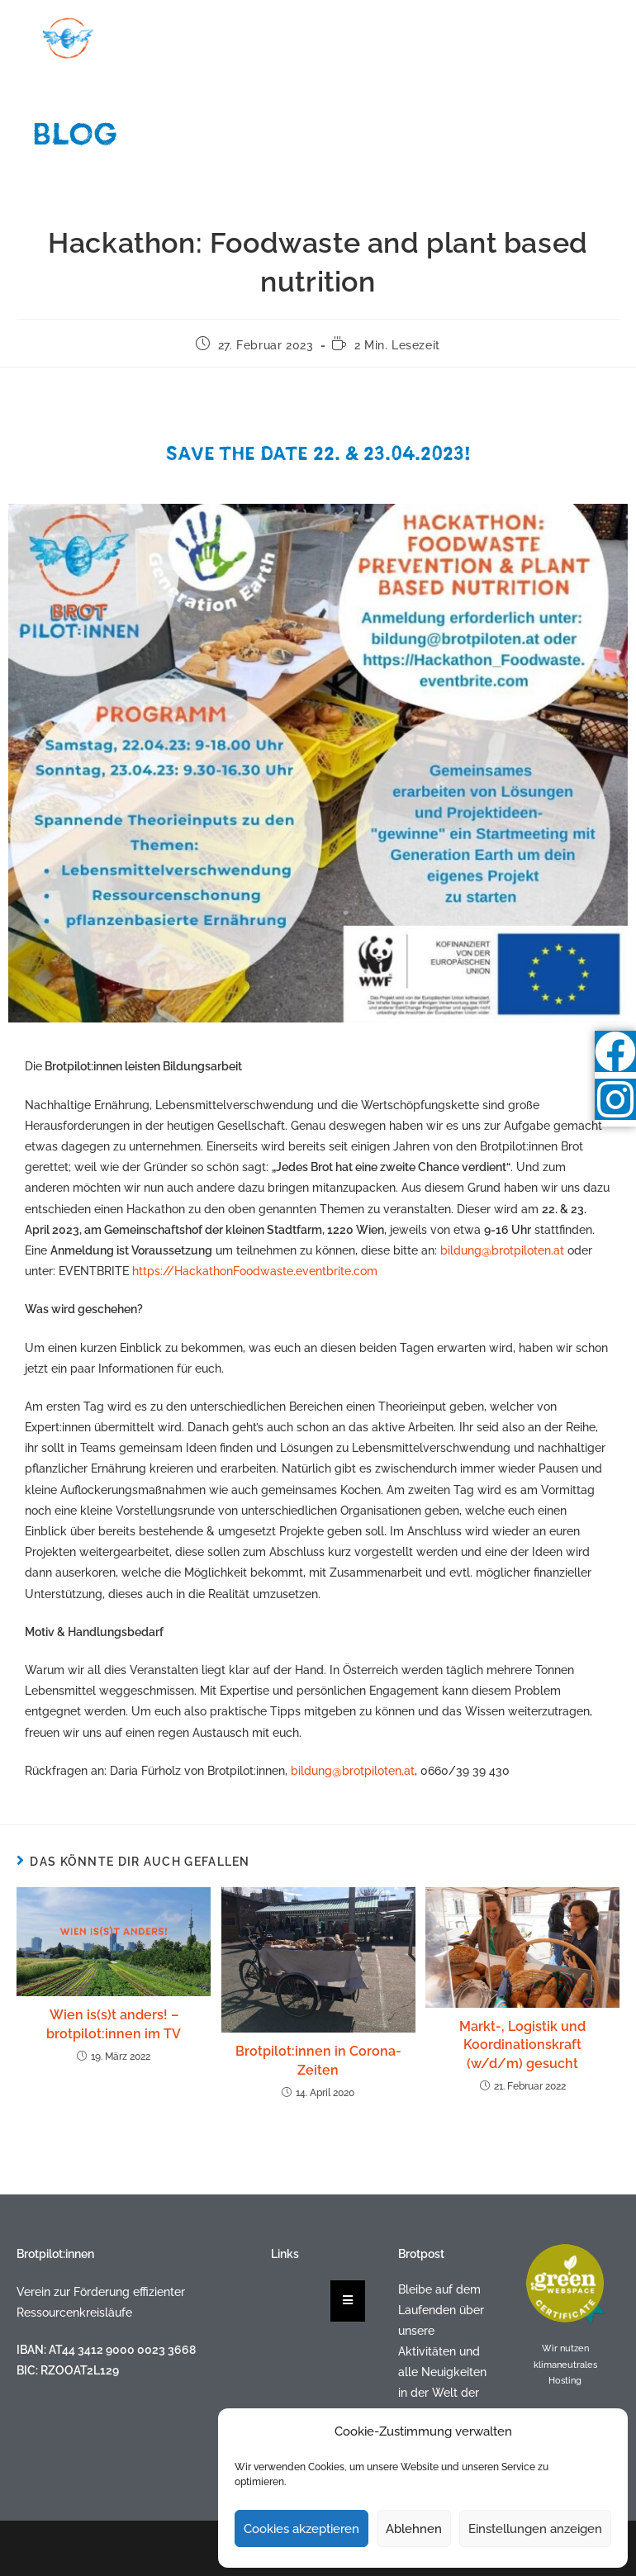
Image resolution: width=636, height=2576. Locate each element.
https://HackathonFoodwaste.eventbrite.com (254, 1271)
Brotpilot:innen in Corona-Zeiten (318, 2060)
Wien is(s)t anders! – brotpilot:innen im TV (113, 2024)
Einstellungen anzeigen (535, 2528)
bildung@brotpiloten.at (502, 1250)
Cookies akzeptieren (301, 2528)
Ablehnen (414, 2528)
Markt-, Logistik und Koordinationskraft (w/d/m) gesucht (522, 2045)
